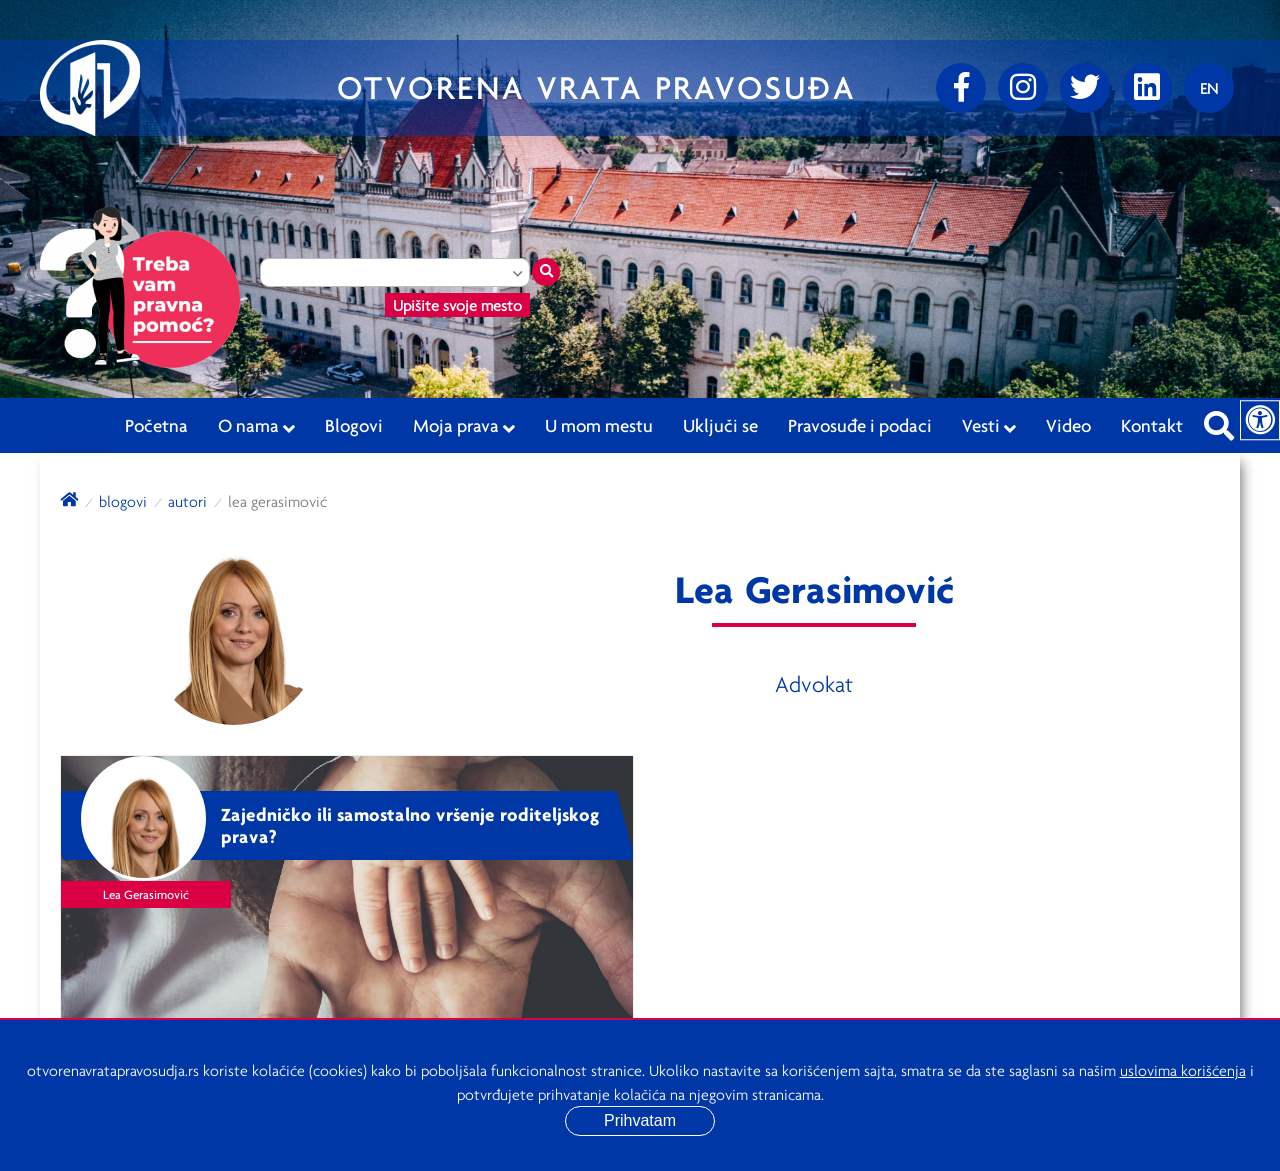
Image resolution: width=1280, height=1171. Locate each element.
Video (1068, 425)
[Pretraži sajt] (1219, 420)
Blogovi (354, 425)
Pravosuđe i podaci (860, 425)
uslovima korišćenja (1183, 1070)
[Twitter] (1085, 88)
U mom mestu (599, 425)
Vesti (989, 426)
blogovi (123, 501)
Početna (156, 425)
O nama (256, 426)
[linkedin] (1147, 88)
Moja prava (464, 426)
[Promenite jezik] (1209, 88)
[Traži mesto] (546, 272)
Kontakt (1152, 425)
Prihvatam (640, 1120)
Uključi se (720, 425)
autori (187, 501)
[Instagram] (1023, 88)
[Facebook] (961, 88)
